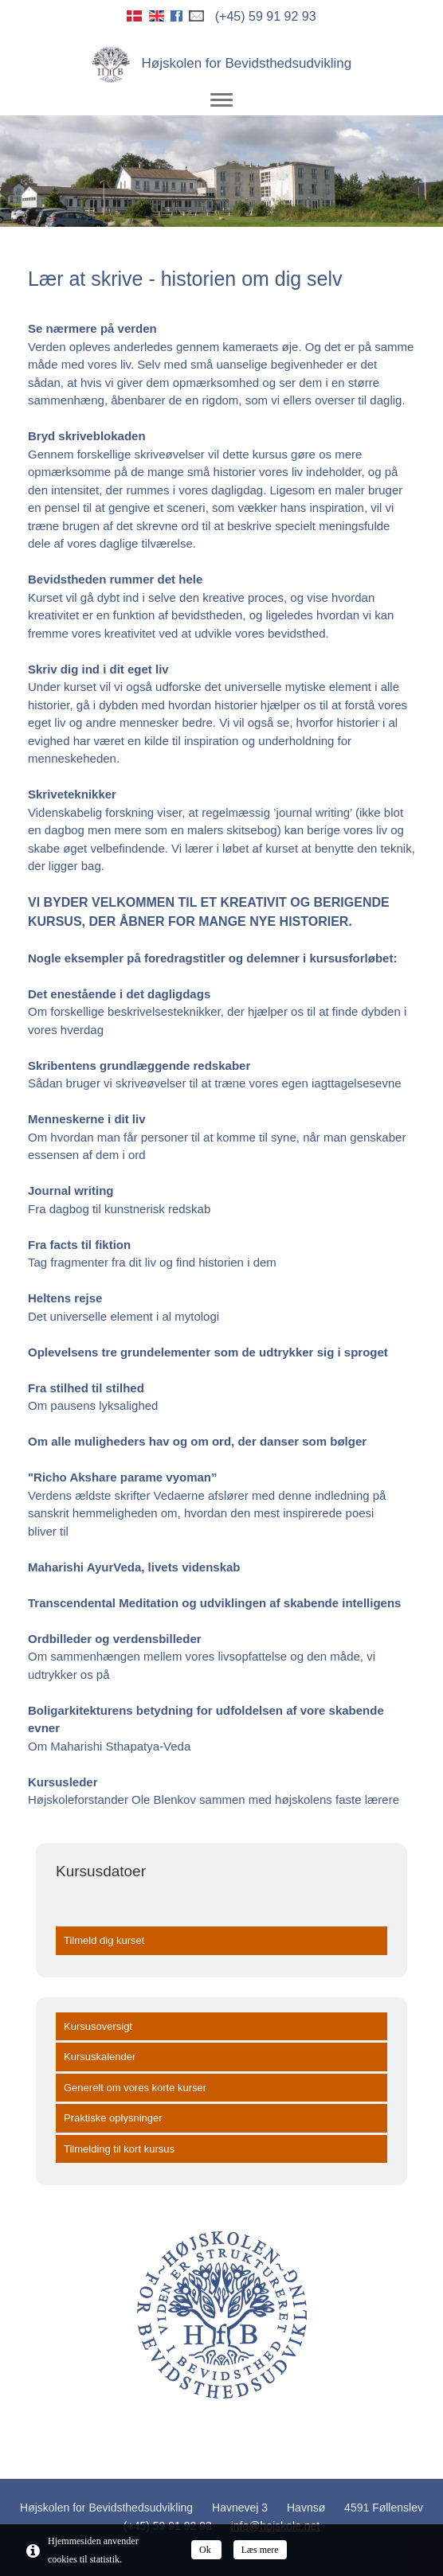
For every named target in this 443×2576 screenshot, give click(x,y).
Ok (206, 2549)
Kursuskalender (99, 2057)
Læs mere (260, 2549)
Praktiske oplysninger (113, 2118)
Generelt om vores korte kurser (135, 2088)
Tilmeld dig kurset (104, 1940)
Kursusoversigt (98, 2026)
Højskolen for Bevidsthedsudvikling (221, 63)
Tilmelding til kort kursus (119, 2149)
